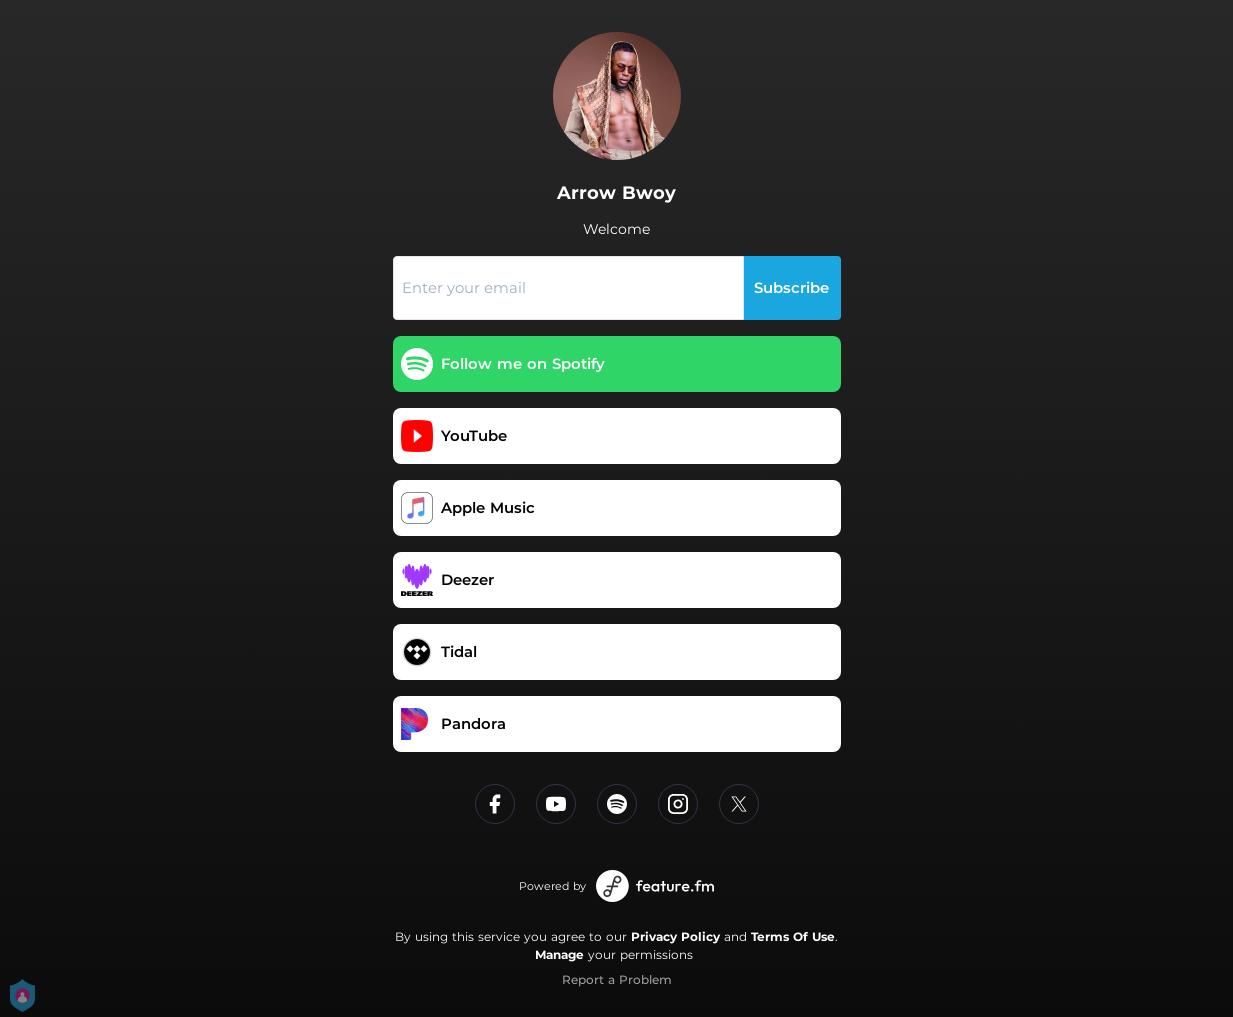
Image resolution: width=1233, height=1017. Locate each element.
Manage (559, 954)
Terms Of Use (793, 936)
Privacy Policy (675, 936)
